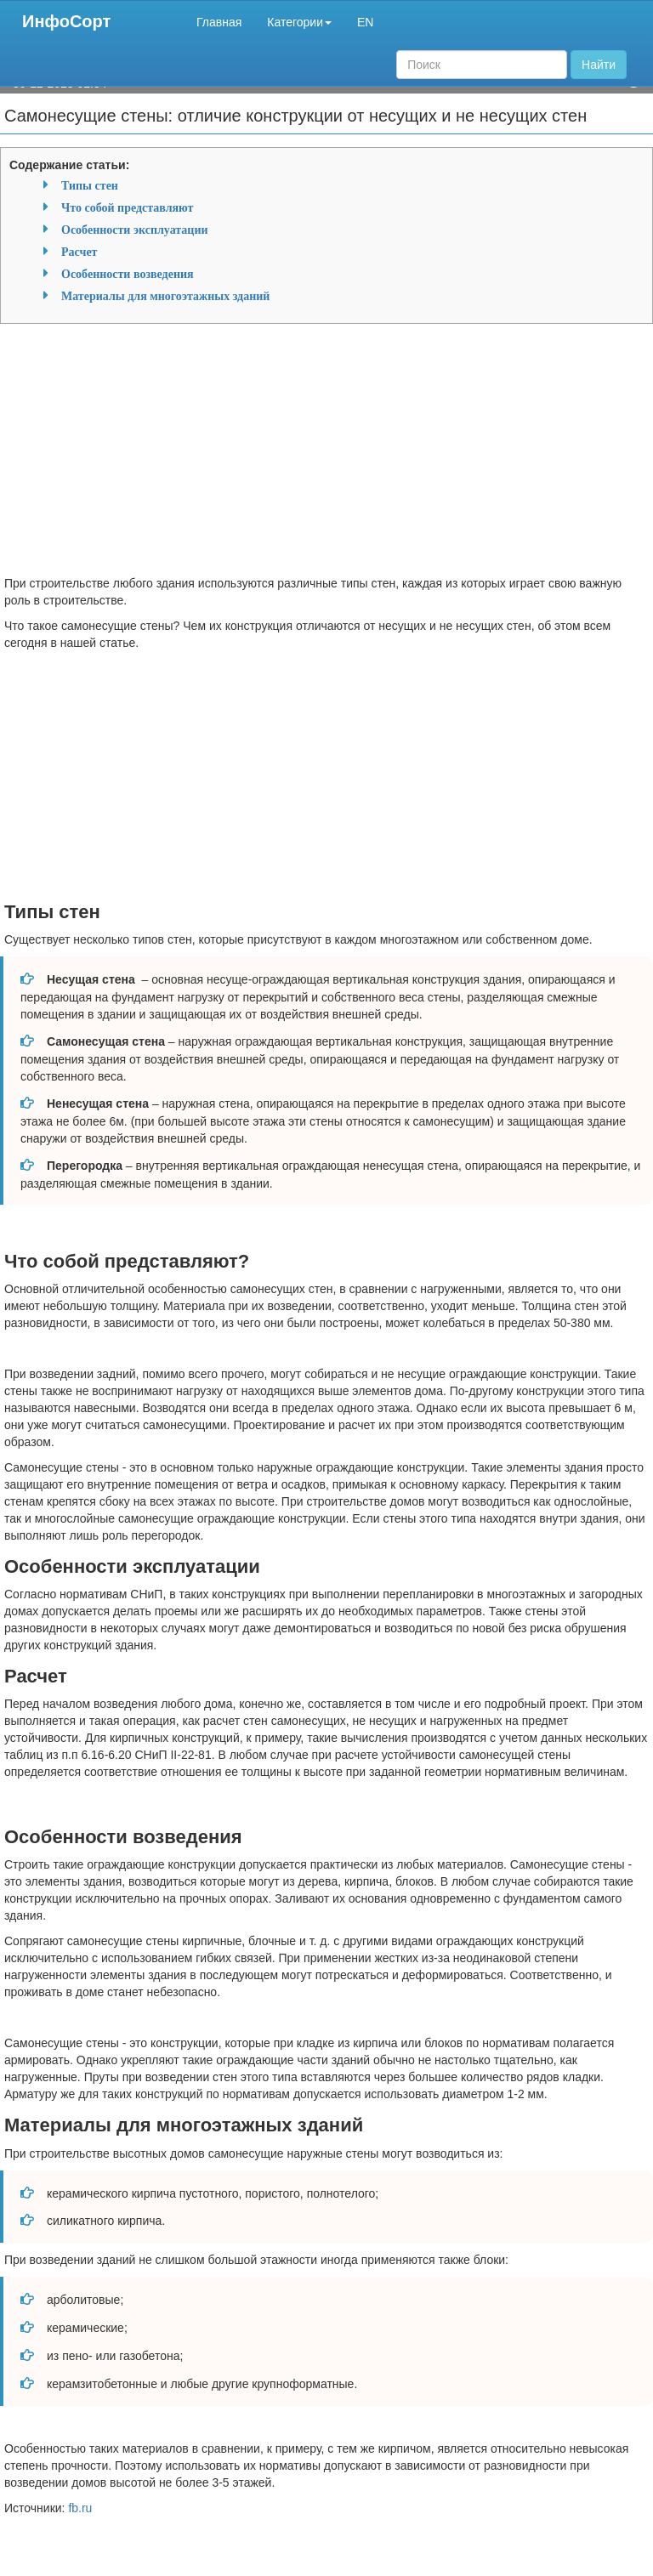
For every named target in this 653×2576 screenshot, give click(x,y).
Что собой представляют (127, 207)
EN (365, 22)
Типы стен (89, 185)
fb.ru (80, 2508)
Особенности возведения (127, 274)
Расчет (79, 252)
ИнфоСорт (66, 21)
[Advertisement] (326, 456)
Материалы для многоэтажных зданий (165, 296)
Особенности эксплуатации (134, 229)
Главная (218, 22)
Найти (599, 64)
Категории (299, 22)
